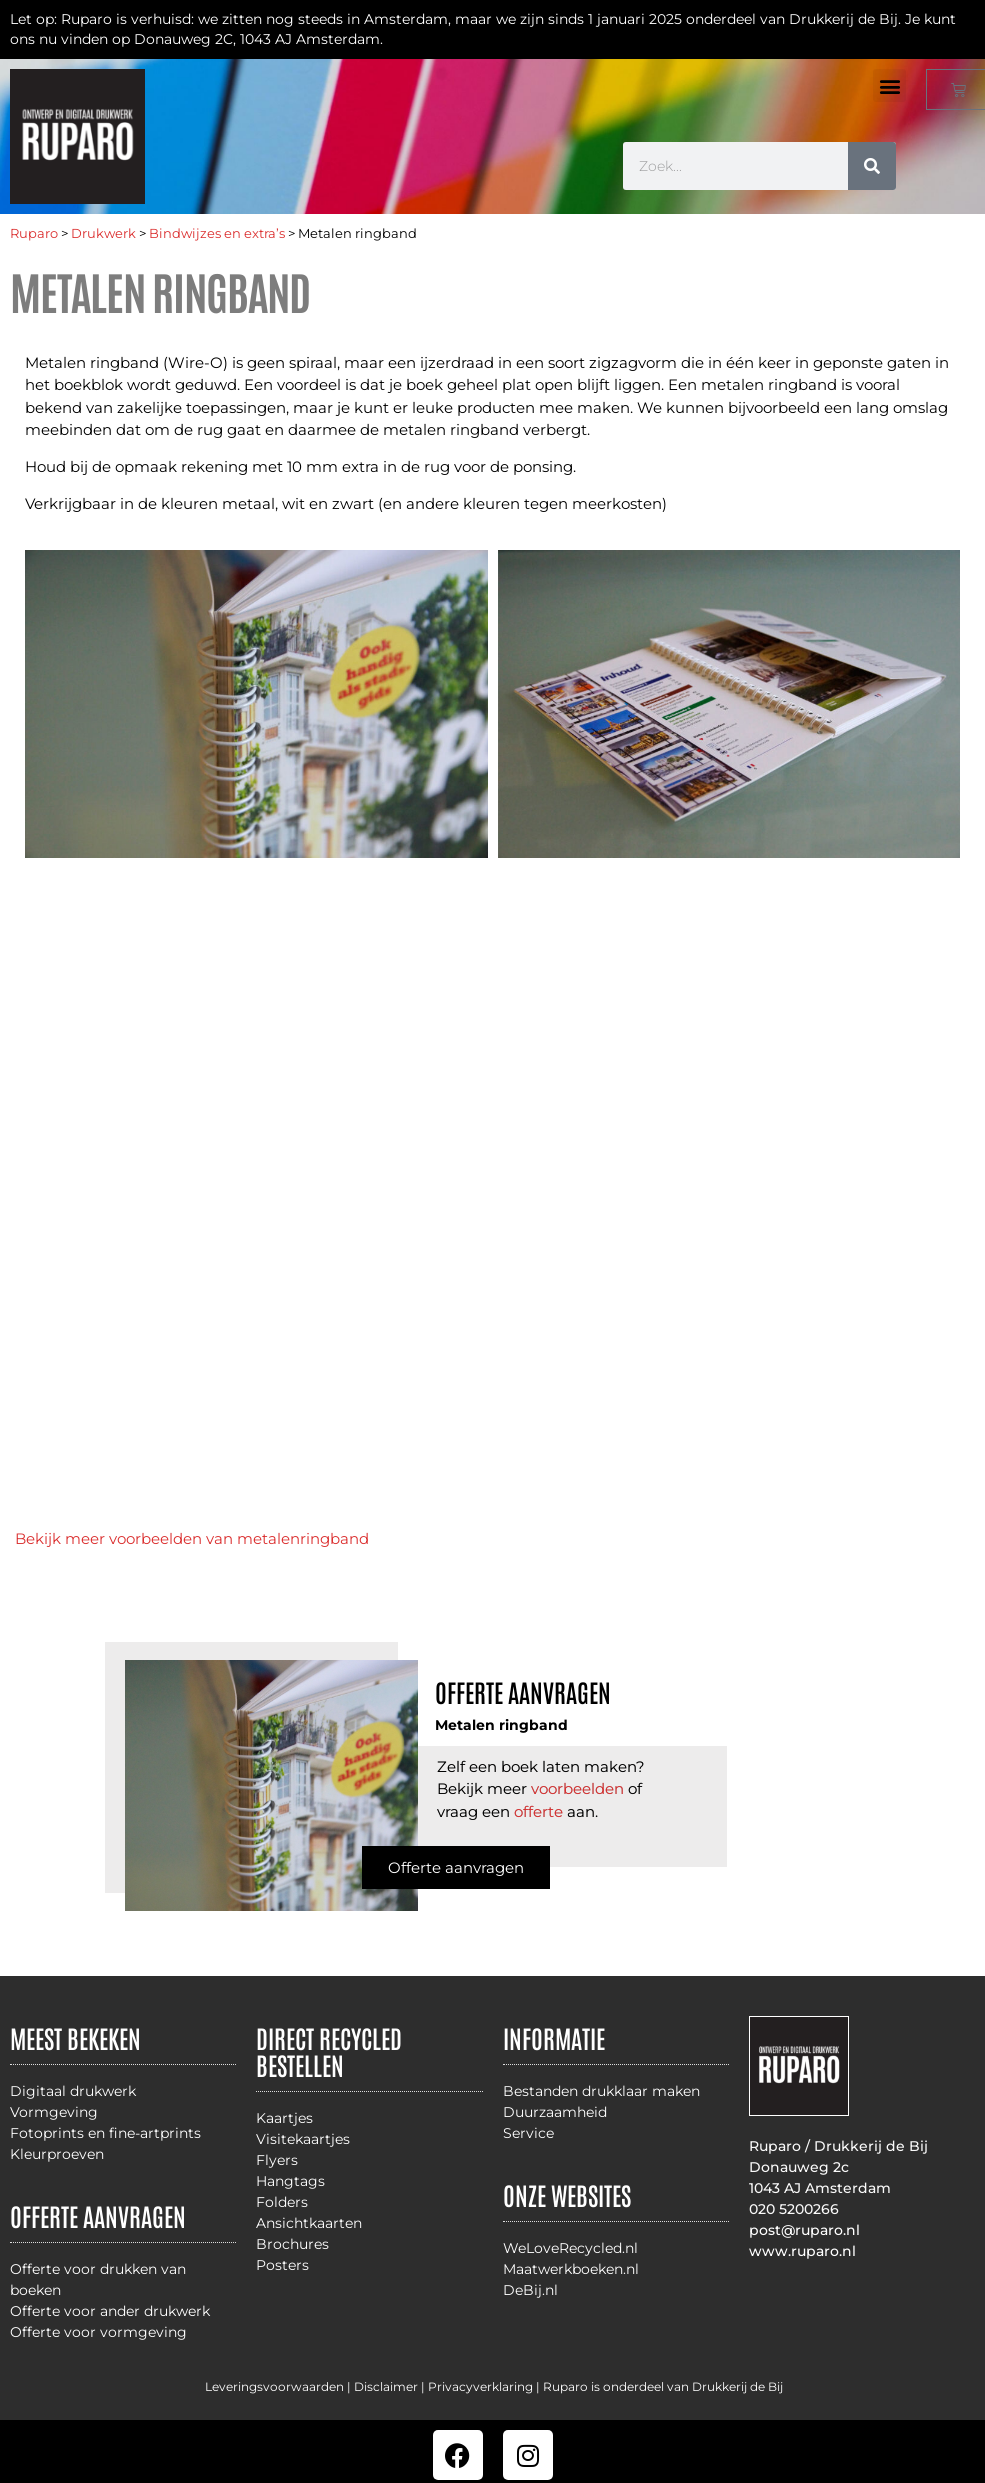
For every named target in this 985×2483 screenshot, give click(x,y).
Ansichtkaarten (309, 2223)
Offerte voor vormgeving (98, 2332)
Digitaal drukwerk (73, 2091)
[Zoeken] (872, 166)
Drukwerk (103, 233)
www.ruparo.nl (802, 2251)
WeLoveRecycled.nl (570, 2248)
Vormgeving (54, 2112)
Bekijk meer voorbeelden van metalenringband (192, 1538)
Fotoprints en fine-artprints (105, 2133)
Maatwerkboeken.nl (571, 2269)
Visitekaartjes (303, 2139)
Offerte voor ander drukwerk (110, 2311)
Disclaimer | (391, 2386)
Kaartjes (284, 2118)
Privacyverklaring (480, 2386)
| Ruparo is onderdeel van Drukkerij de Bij (658, 2386)
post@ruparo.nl (804, 2230)
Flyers (277, 2160)
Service (528, 2133)
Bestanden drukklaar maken (601, 2091)
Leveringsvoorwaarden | (279, 2386)
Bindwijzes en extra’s (217, 233)
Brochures (292, 2244)
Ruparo (34, 233)
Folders (282, 2202)
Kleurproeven (57, 2154)
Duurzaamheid (555, 2112)
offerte (538, 1811)
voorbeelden (577, 1788)
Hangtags (290, 2181)
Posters (282, 2265)
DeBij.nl (530, 2290)
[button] (889, 85)
